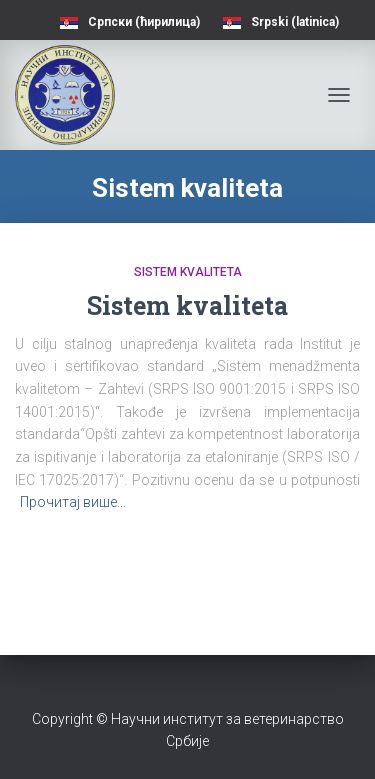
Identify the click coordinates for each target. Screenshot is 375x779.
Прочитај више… (73, 502)
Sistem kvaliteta (188, 272)
